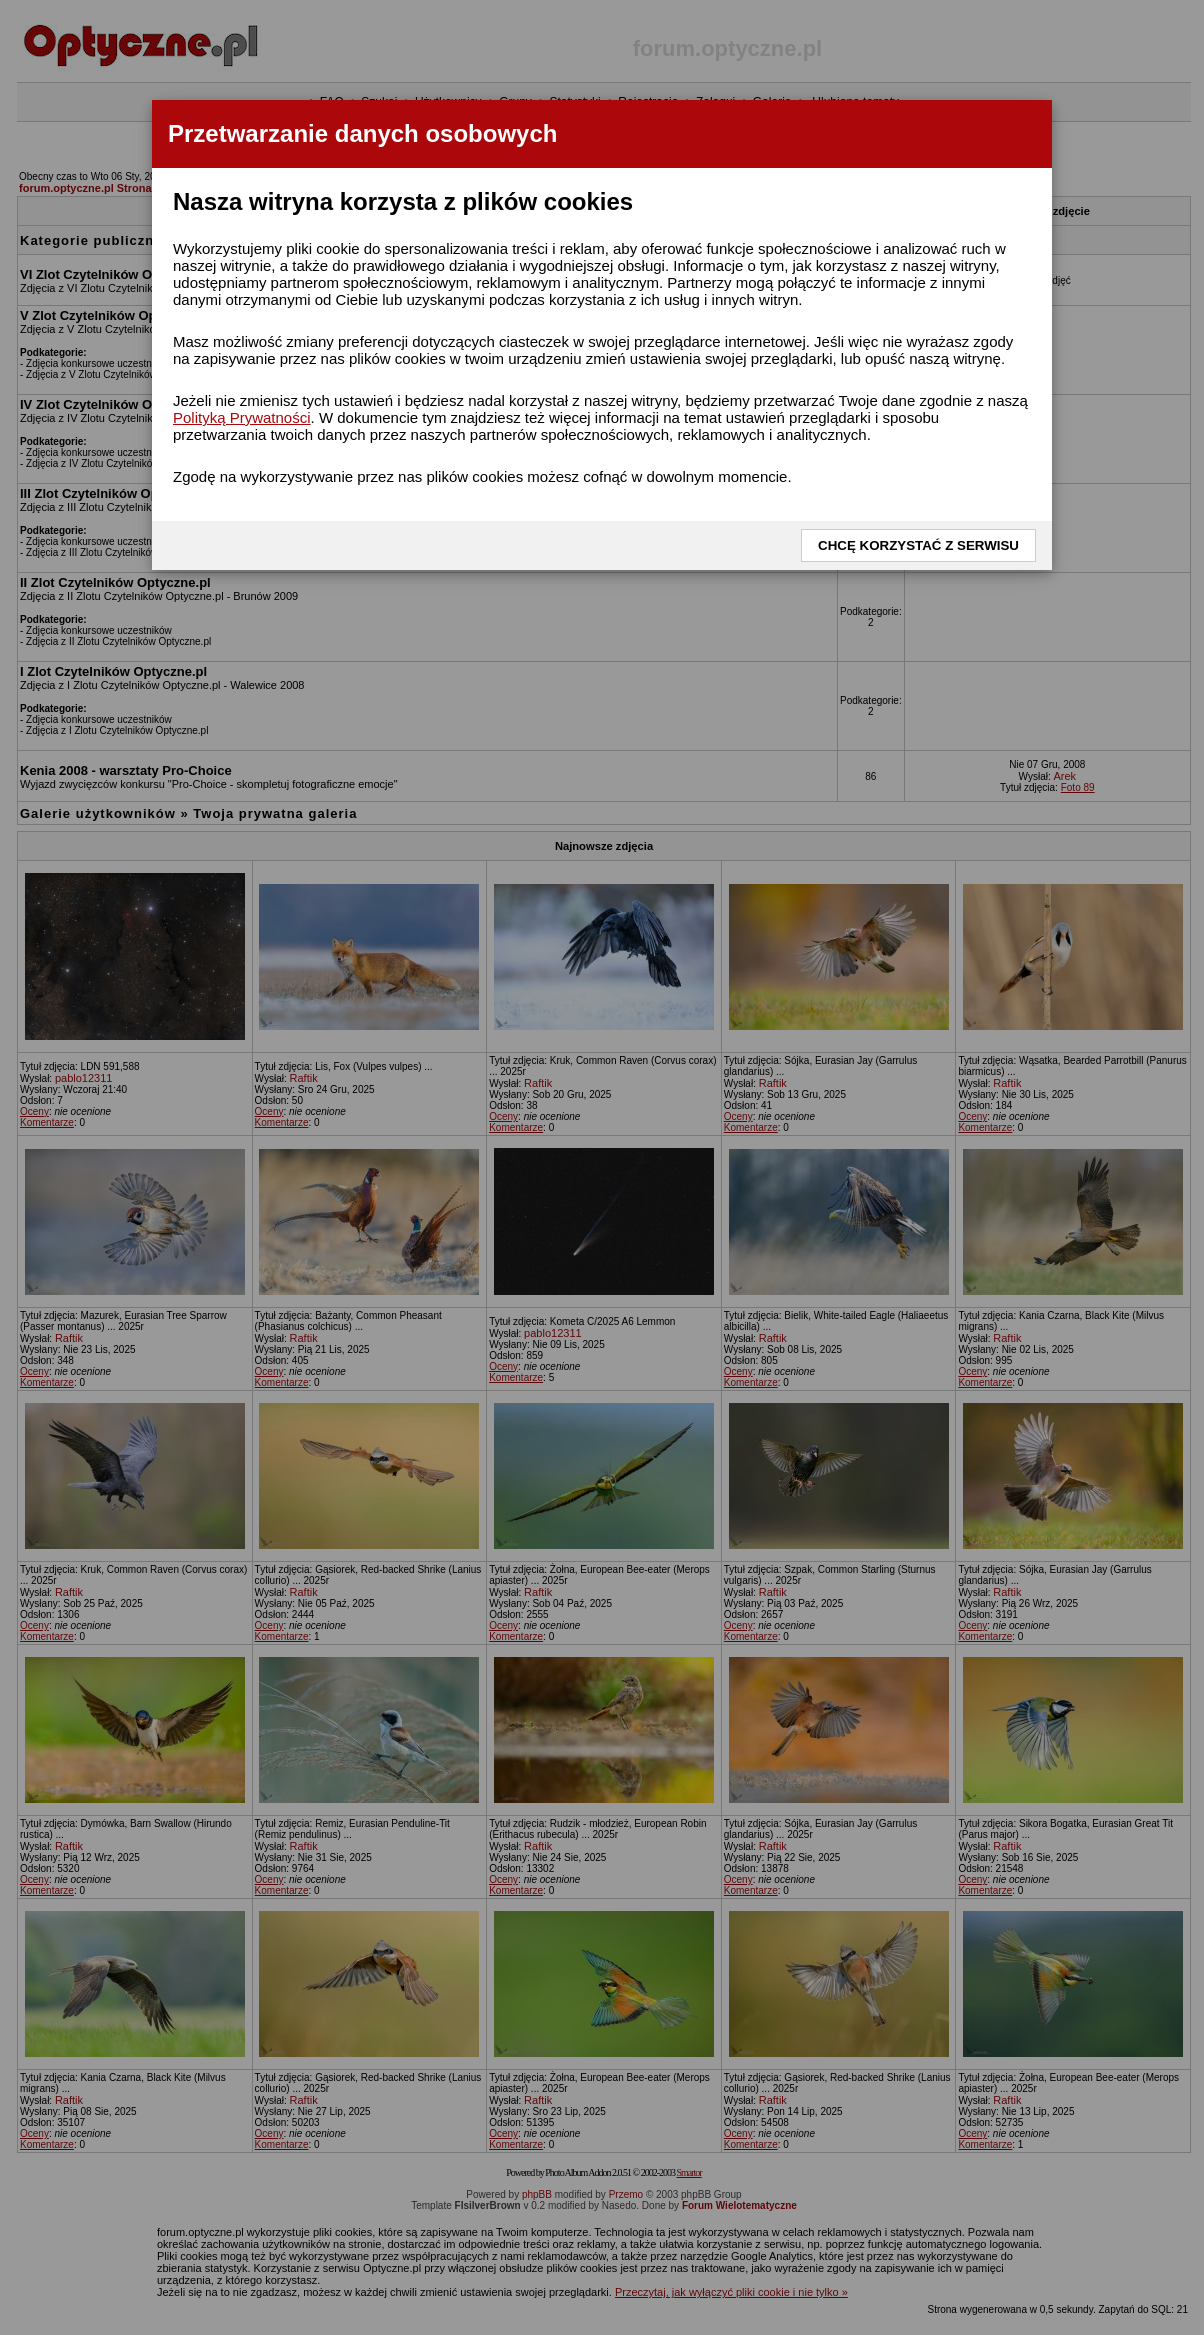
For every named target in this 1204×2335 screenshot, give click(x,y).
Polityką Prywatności (242, 417)
